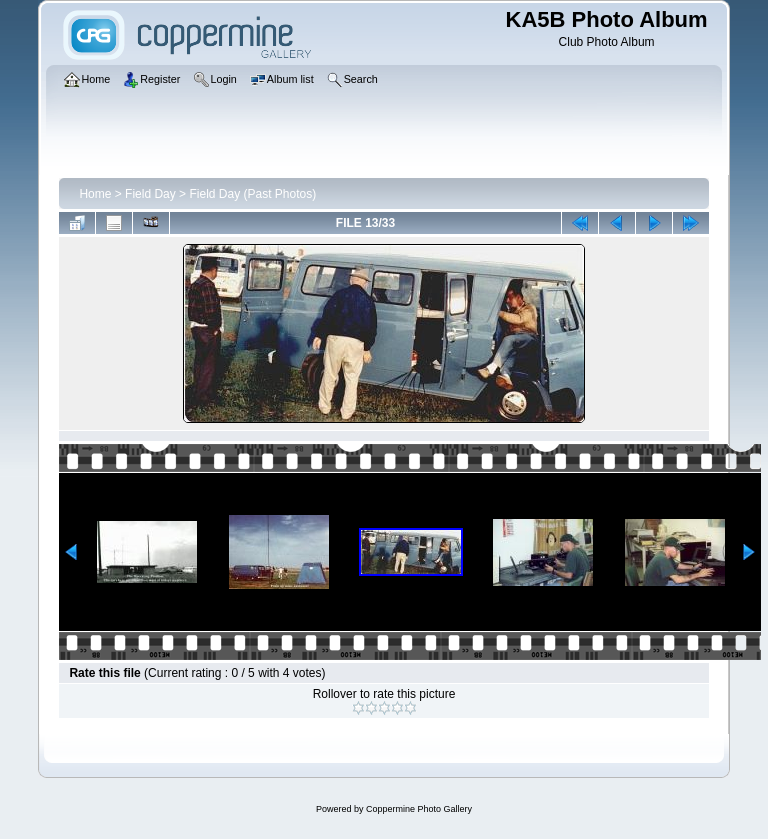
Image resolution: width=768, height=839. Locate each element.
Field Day (150, 194)
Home (95, 194)
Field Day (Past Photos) (252, 194)
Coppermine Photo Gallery (419, 809)
